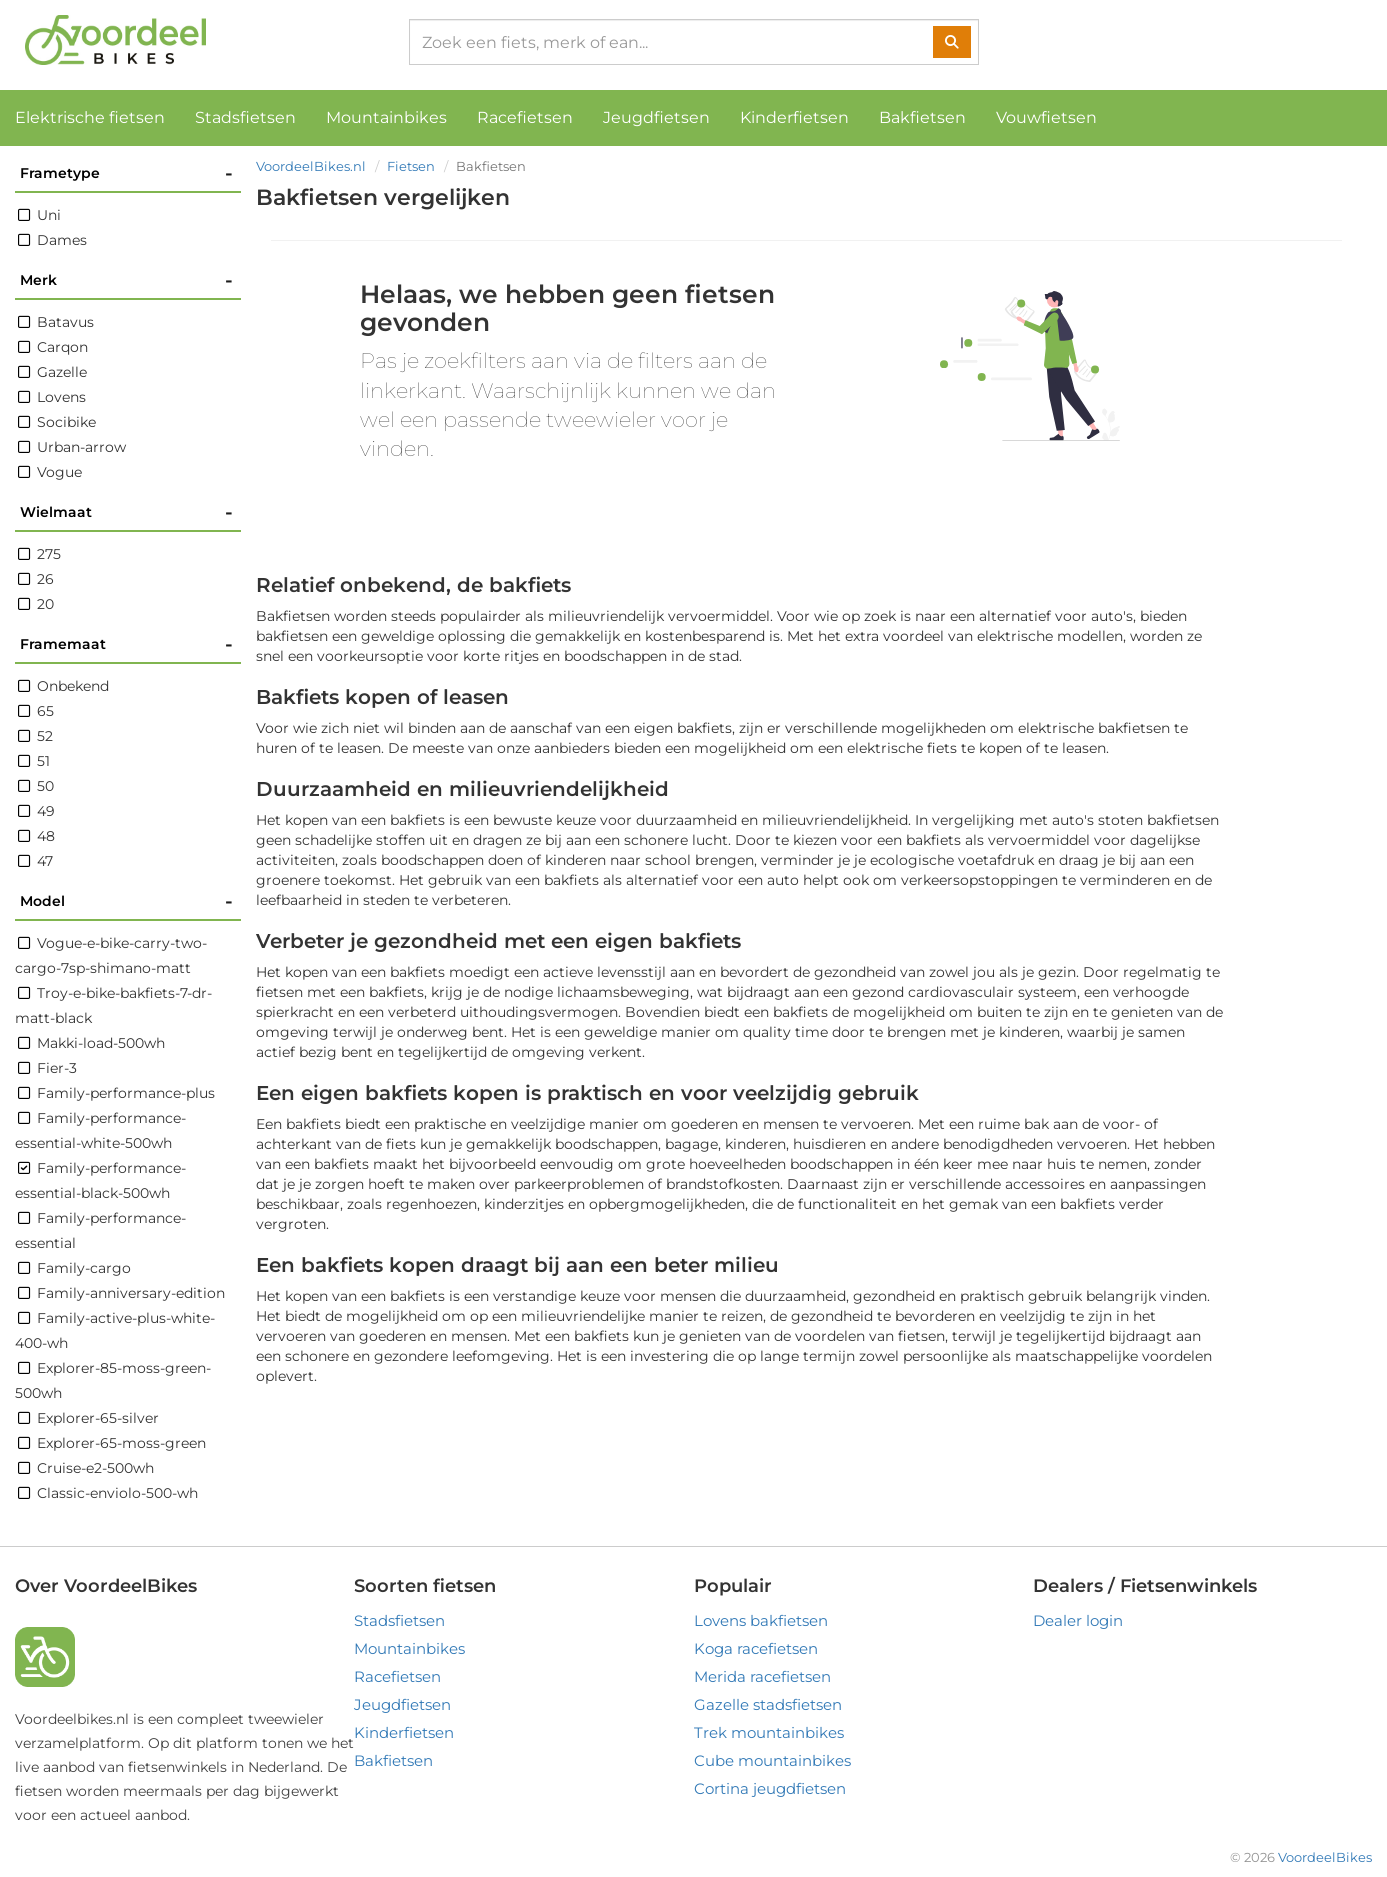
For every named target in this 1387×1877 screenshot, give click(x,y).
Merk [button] (126, 280)
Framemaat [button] (126, 644)
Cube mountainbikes (772, 1760)
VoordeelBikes (1325, 1857)
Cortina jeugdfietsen (770, 1788)
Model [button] (126, 901)
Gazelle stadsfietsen (768, 1704)
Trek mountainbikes (769, 1732)
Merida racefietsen (762, 1676)
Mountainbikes (386, 117)
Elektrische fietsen (90, 117)
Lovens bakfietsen (761, 1620)
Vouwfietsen (1046, 117)
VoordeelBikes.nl (311, 166)
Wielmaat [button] (126, 512)
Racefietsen (525, 117)
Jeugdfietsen (656, 117)
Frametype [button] (126, 173)
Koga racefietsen (756, 1648)
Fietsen (411, 166)
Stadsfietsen (245, 117)
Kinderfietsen (794, 117)
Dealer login (1078, 1620)
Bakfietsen (922, 117)
